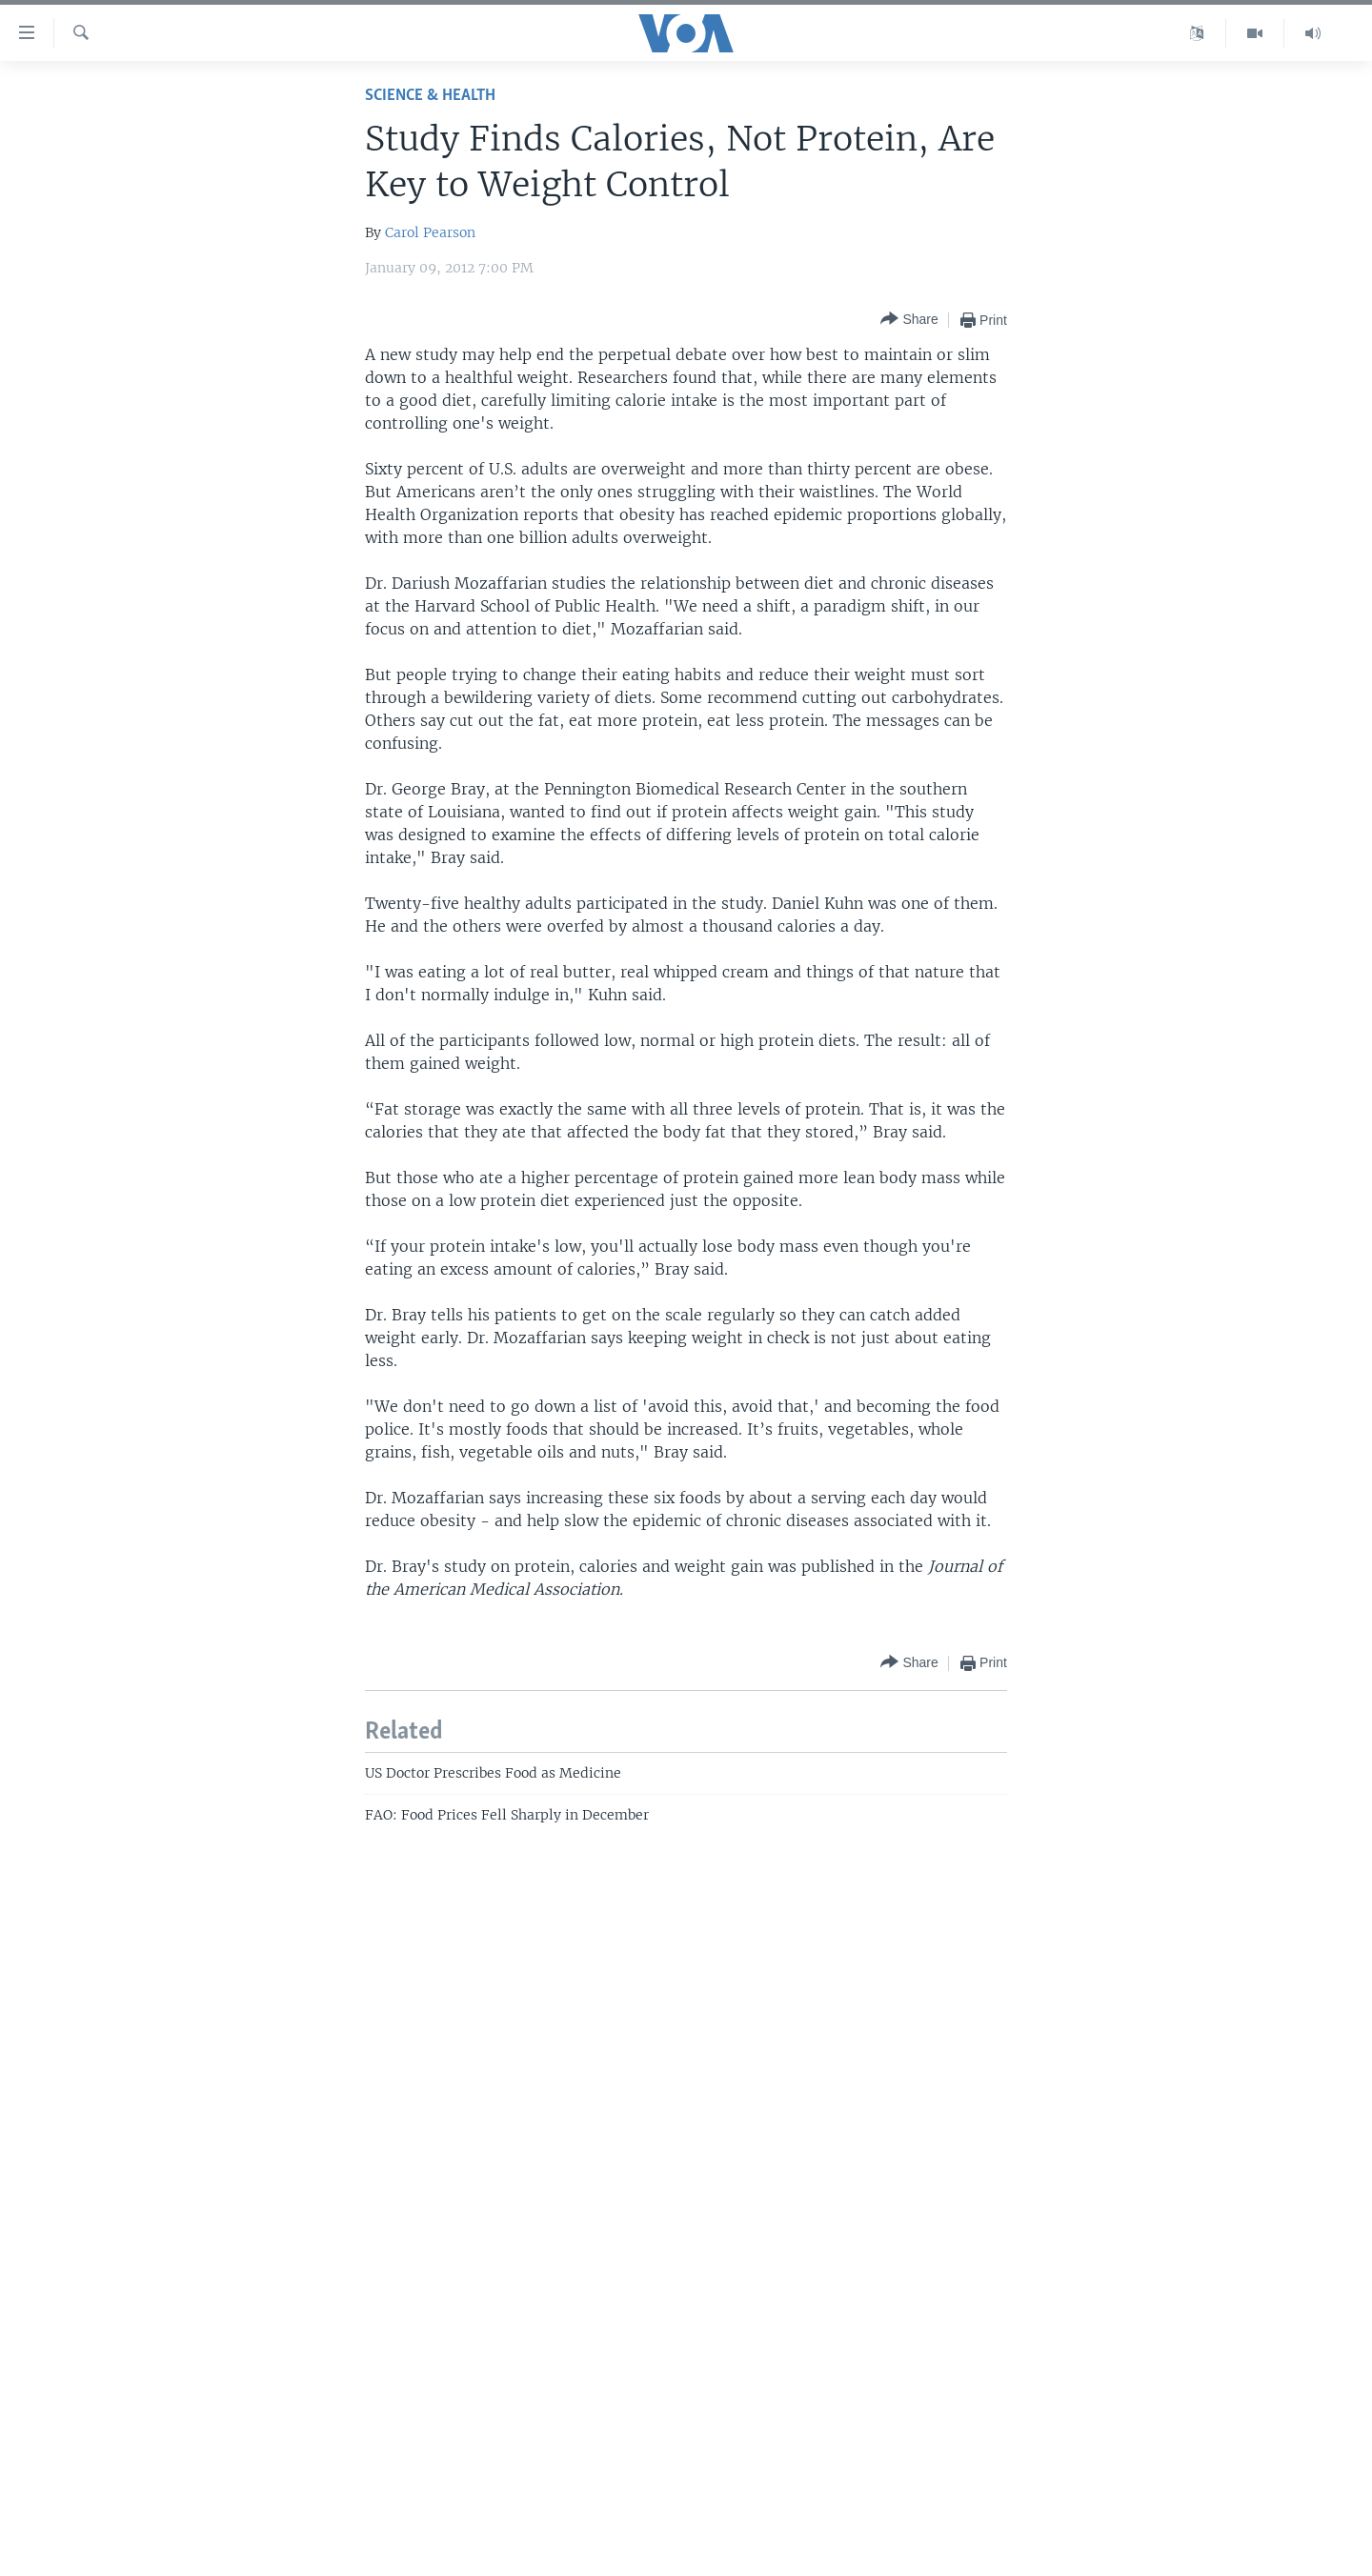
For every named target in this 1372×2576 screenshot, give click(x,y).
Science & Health (430, 96)
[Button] (909, 319)
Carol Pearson (430, 232)
